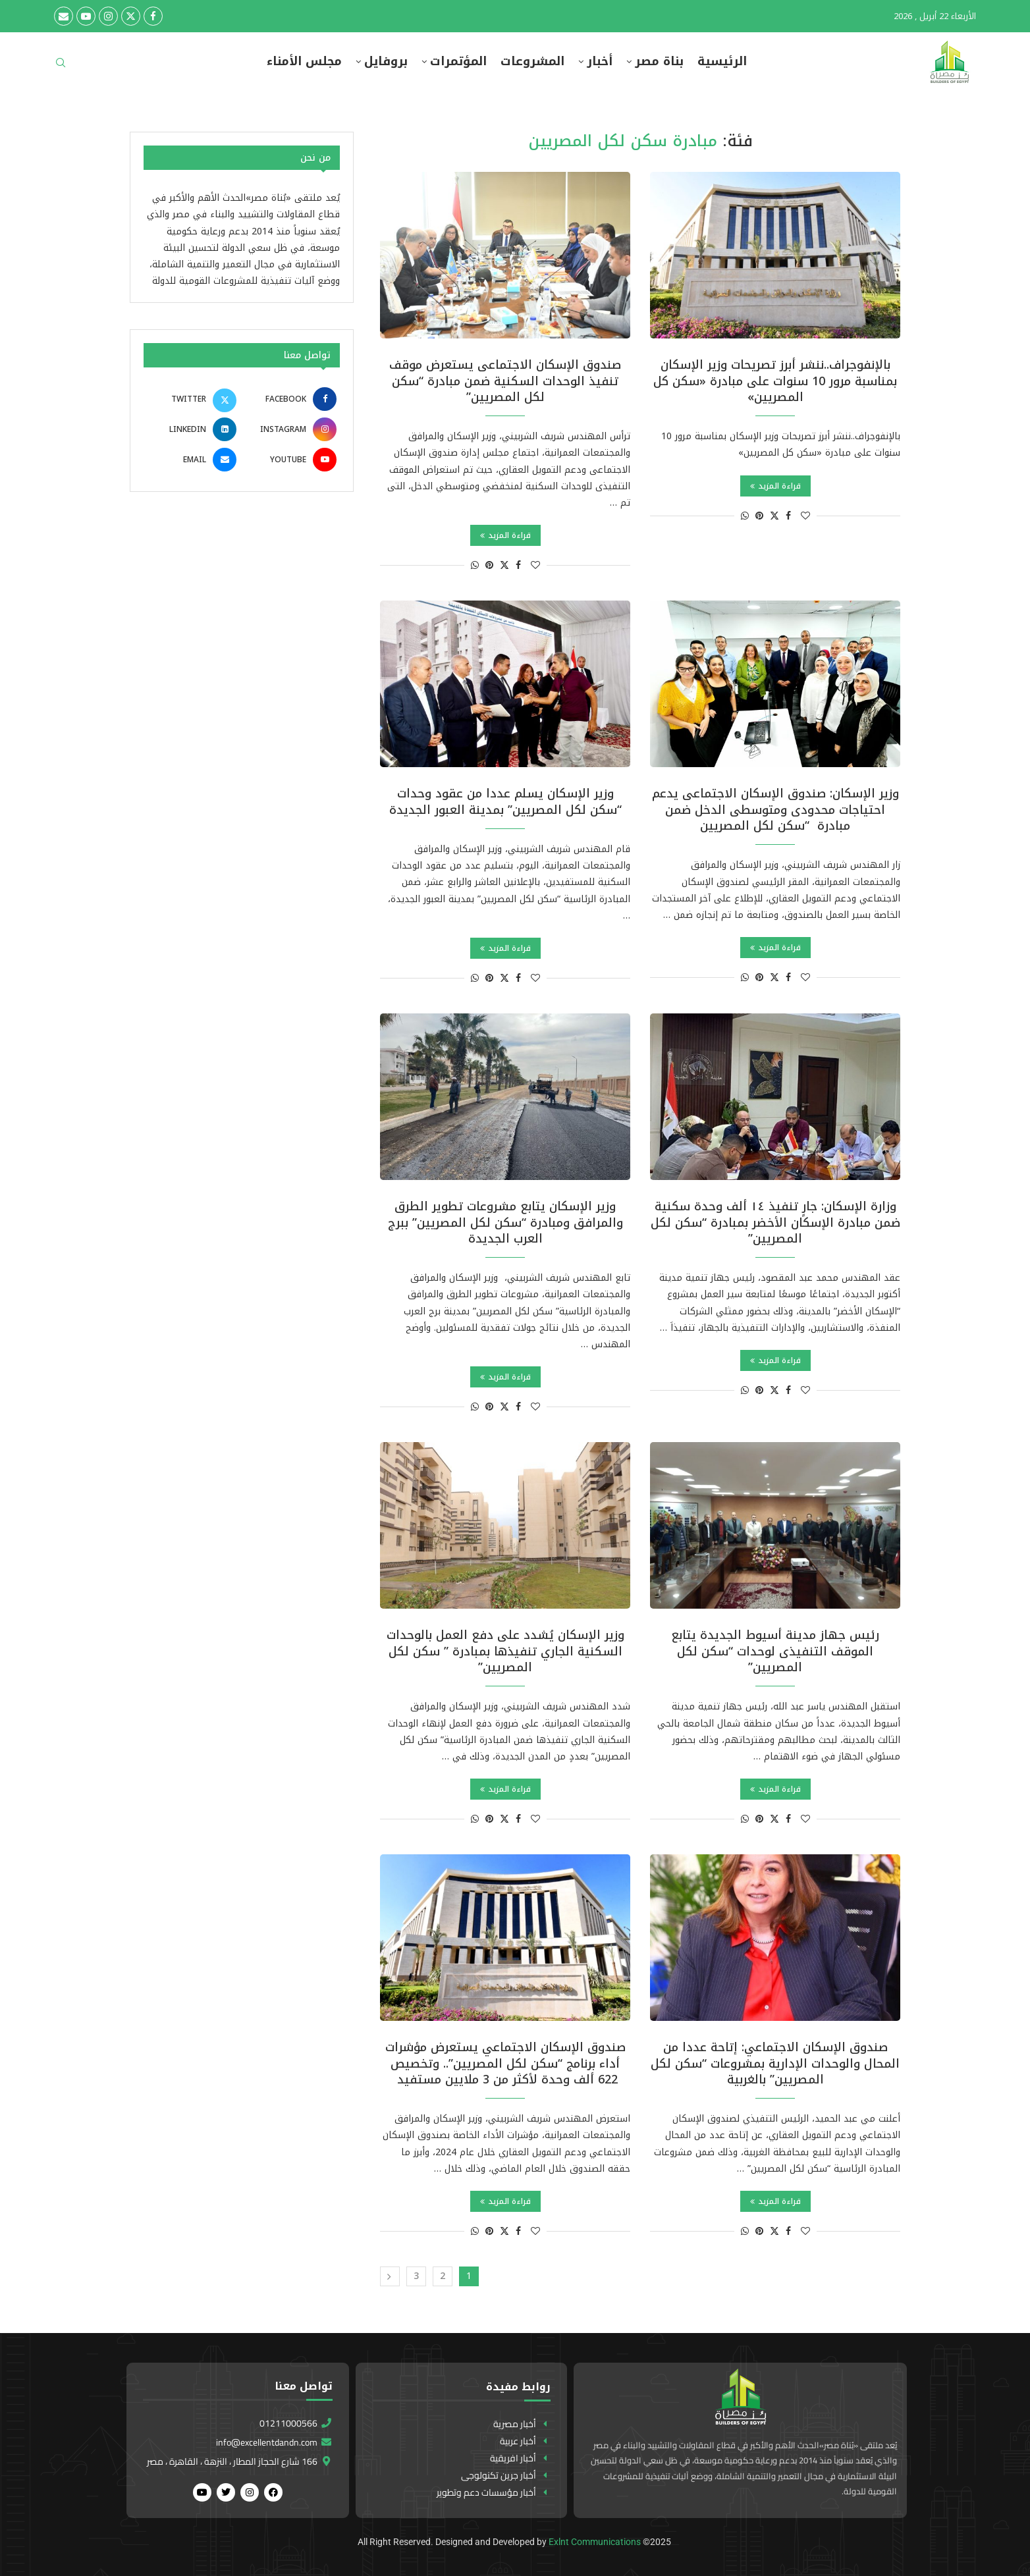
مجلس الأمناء (304, 61)
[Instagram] (108, 16)
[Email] (63, 16)
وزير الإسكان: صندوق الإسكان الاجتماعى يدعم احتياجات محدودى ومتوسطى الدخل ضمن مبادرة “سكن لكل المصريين (775, 809)
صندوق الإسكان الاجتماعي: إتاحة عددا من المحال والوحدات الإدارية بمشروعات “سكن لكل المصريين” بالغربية (775, 2063)
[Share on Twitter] (774, 516)
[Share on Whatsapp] (745, 516)
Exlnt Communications (595, 2541)
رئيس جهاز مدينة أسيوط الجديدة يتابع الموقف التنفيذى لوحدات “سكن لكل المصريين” (775, 1651)
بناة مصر (659, 61)
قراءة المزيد (775, 486)
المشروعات (532, 61)
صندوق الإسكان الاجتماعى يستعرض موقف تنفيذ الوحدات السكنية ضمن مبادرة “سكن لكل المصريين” (505, 381)
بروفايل (386, 61)
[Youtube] (85, 16)
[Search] (60, 67)
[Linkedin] (192, 429)
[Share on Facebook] (788, 516)
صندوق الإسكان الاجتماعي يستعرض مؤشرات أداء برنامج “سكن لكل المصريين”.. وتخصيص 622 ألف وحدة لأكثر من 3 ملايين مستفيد (505, 2063)
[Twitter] (130, 16)
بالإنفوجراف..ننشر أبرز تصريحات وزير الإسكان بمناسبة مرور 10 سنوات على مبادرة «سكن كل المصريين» (775, 381)
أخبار (599, 61)
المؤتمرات (458, 61)
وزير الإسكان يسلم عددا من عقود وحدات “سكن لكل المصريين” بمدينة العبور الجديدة (505, 801)
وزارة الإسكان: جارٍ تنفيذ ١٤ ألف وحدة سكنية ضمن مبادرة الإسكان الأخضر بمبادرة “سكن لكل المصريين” (775, 1222)
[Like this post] (805, 516)
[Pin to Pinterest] (759, 516)
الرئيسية (722, 61)
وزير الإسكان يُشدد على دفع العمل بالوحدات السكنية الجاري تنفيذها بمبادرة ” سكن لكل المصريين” (505, 1651)
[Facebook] (153, 16)
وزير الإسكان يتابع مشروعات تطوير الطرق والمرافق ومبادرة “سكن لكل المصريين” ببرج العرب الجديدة (505, 1222)
